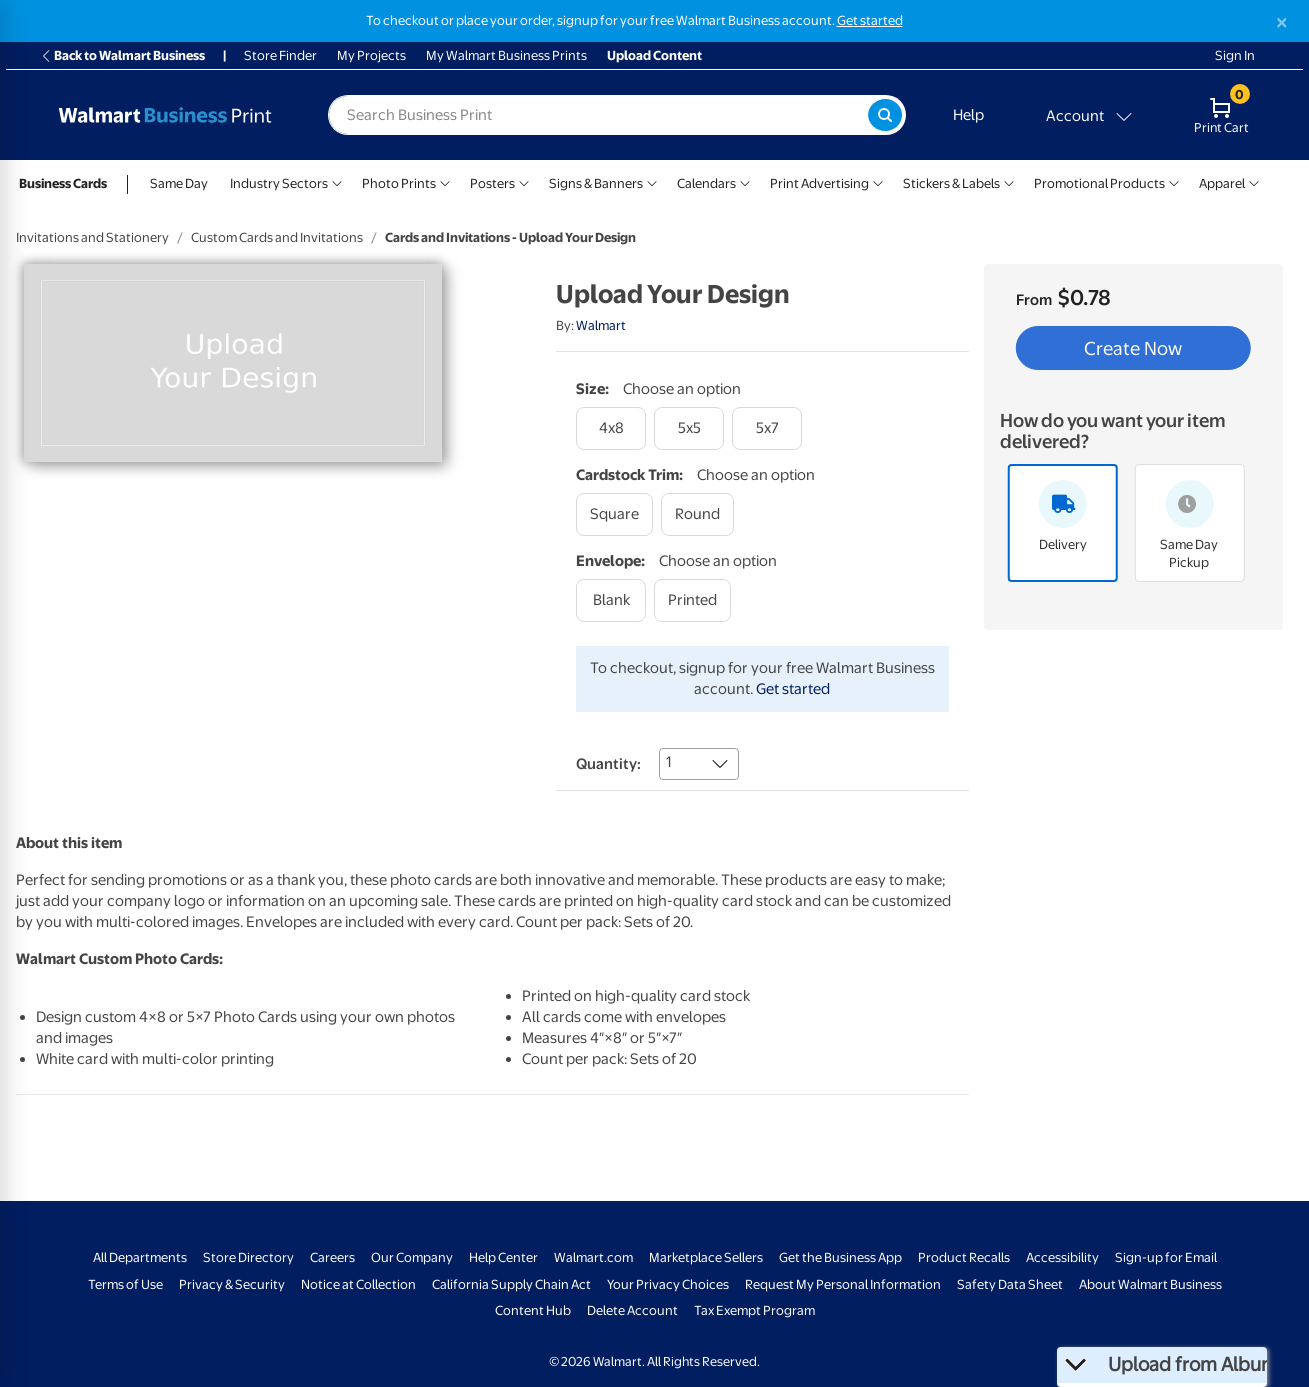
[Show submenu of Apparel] (1254, 181)
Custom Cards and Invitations (277, 237)
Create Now (1133, 348)
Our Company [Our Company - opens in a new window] (412, 1257)
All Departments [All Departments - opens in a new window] (140, 1257)
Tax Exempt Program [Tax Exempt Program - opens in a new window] (754, 1310)
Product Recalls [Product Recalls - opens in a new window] (964, 1257)
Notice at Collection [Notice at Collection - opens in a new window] (358, 1284)
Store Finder (280, 55)
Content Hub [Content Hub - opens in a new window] (533, 1310)
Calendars (706, 183)
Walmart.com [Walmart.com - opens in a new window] (593, 1257)
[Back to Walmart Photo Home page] (165, 115)
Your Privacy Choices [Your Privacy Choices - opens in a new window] (668, 1284)
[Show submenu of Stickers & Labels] (1009, 181)
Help (968, 115)
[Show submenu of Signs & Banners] (652, 181)
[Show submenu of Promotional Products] (1174, 181)
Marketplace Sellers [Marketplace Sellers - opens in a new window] (706, 1257)
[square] (614, 514)
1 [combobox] (668, 762)
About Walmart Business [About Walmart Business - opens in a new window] (1150, 1284)
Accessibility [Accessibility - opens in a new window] (1062, 1257)
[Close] (1282, 22)
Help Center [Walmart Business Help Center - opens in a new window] (503, 1257)
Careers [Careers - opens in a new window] (332, 1257)
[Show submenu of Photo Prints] (445, 181)
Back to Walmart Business (122, 55)
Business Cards (63, 183)
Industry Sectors (279, 183)
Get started (793, 689)
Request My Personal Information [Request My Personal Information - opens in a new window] (843, 1284)
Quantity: (608, 764)
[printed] (692, 600)
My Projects (371, 55)
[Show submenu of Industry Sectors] (337, 181)
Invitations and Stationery (92, 237)
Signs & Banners (596, 183)
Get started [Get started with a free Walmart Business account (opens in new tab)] (870, 20)
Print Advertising (819, 183)
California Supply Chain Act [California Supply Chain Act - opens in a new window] (511, 1284)
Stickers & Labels (951, 183)
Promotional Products (1099, 183)
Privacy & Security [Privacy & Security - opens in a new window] (232, 1284)
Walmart (601, 325)
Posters (492, 183)
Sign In (1235, 55)
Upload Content (654, 55)
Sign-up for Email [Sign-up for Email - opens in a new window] (1166, 1257)
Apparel (1222, 183)
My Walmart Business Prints (506, 55)
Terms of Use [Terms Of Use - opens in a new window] (125, 1284)
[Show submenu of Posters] (524, 181)
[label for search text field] (598, 115)
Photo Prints (399, 183)
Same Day (179, 183)
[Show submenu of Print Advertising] (878, 181)
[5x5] (689, 428)
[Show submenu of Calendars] (745, 181)
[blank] (611, 600)
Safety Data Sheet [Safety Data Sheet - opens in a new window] (1010, 1284)
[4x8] (611, 428)
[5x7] (767, 428)
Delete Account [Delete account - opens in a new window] (632, 1310)
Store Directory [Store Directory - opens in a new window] (248, 1257)
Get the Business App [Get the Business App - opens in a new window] (840, 1257)
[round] (697, 514)
